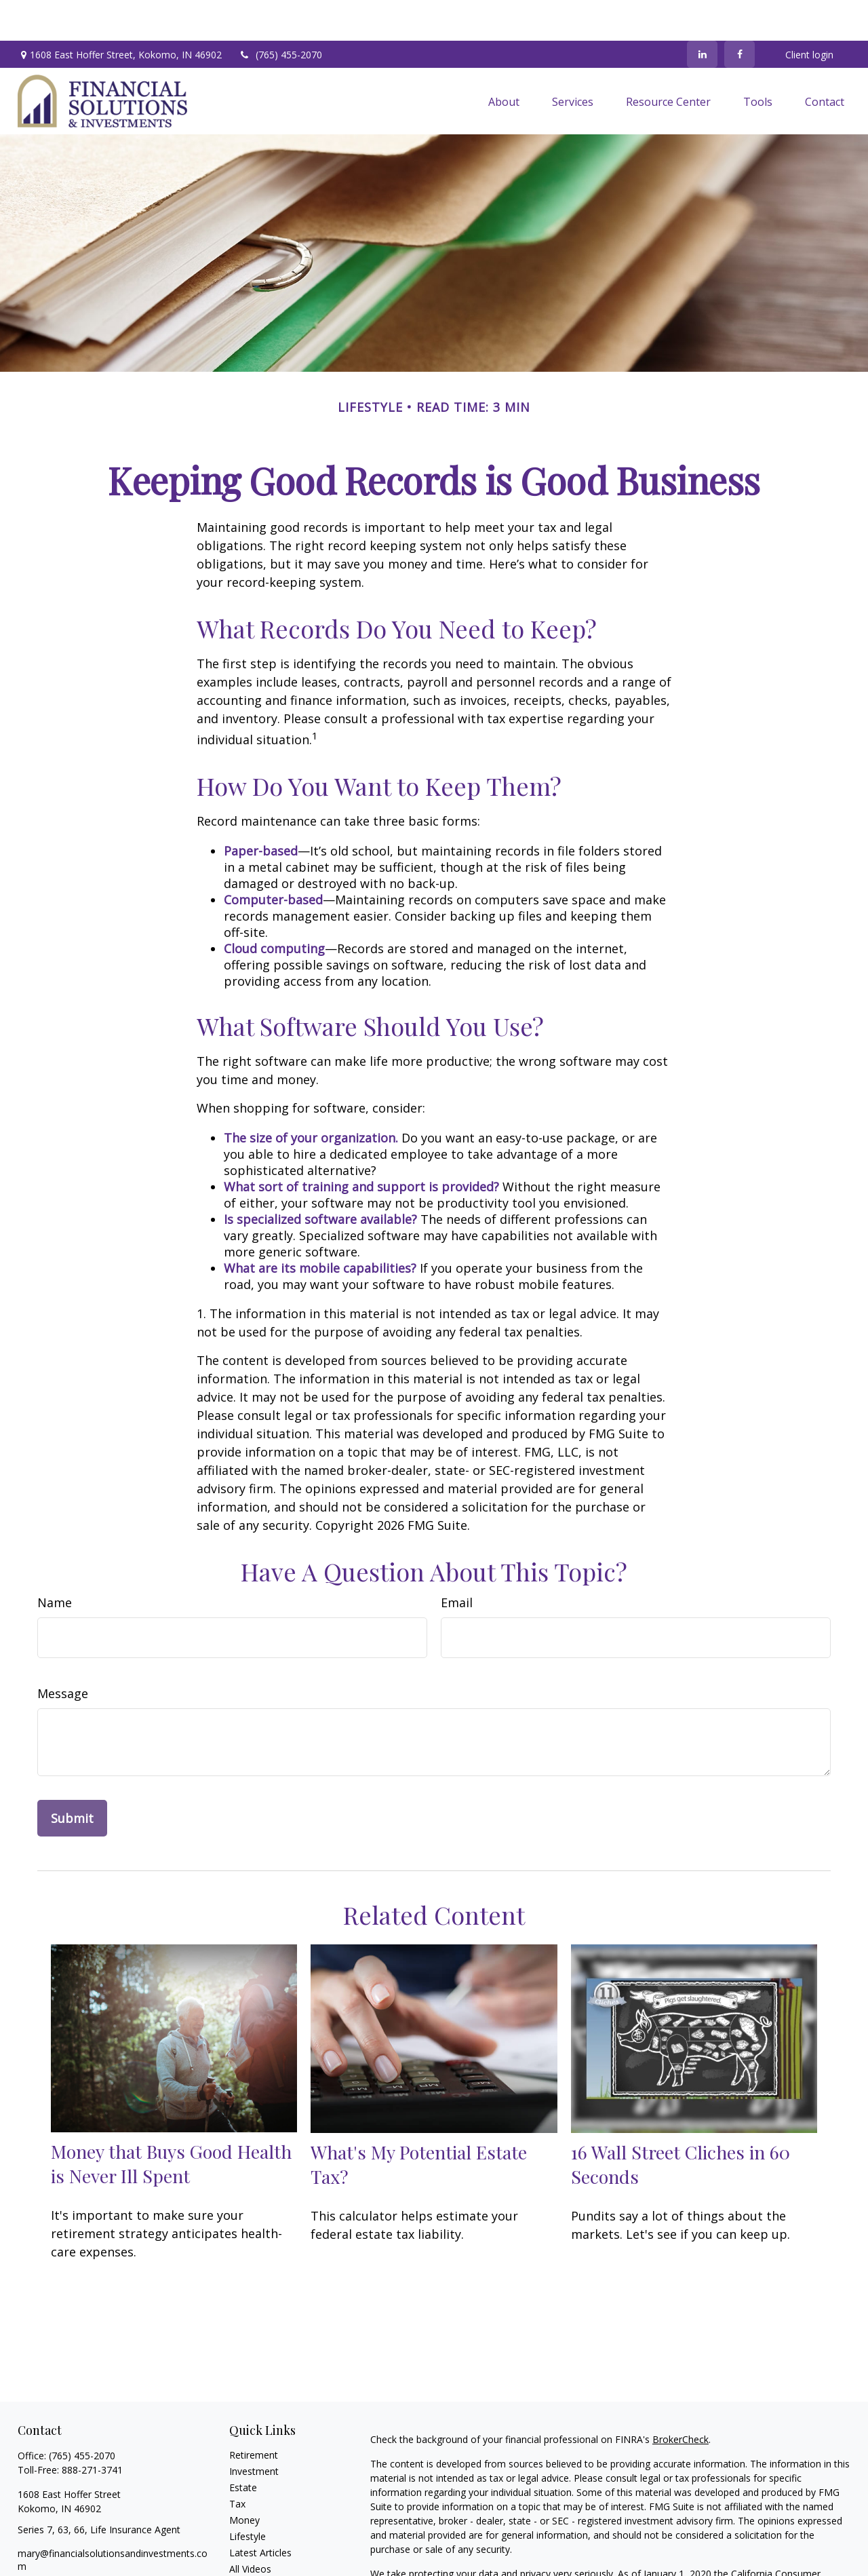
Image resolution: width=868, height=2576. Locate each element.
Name (54, 1562)
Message (62, 1653)
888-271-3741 (92, 2429)
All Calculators (260, 2544)
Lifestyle (247, 2495)
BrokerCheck (680, 2398)
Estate (243, 2446)
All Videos (250, 2528)
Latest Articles (260, 2511)
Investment (254, 2430)
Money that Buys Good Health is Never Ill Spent (171, 2122)
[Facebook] (739, 13)
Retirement (253, 2414)
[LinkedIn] (702, 13)
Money (244, 2479)
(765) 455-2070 (280, 13)
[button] (504, 60)
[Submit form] (72, 1777)
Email (457, 1562)
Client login (809, 13)
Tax (237, 2463)
